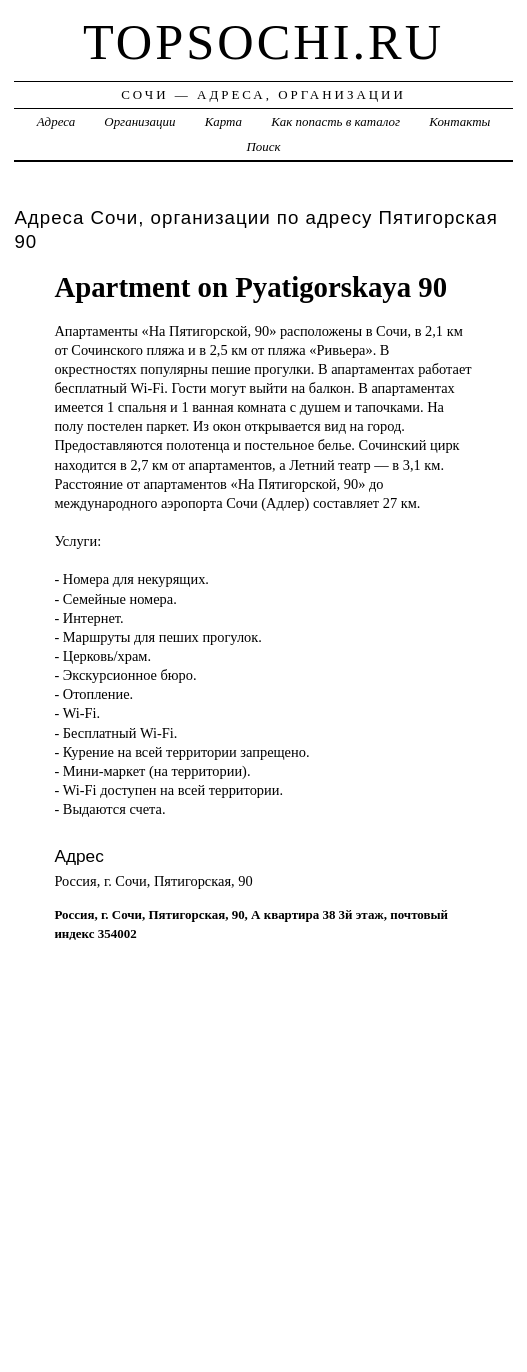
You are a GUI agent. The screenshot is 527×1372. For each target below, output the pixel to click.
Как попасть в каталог (335, 121)
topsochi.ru (263, 42)
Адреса (56, 121)
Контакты (459, 121)
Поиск (263, 146)
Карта (223, 121)
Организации (139, 121)
